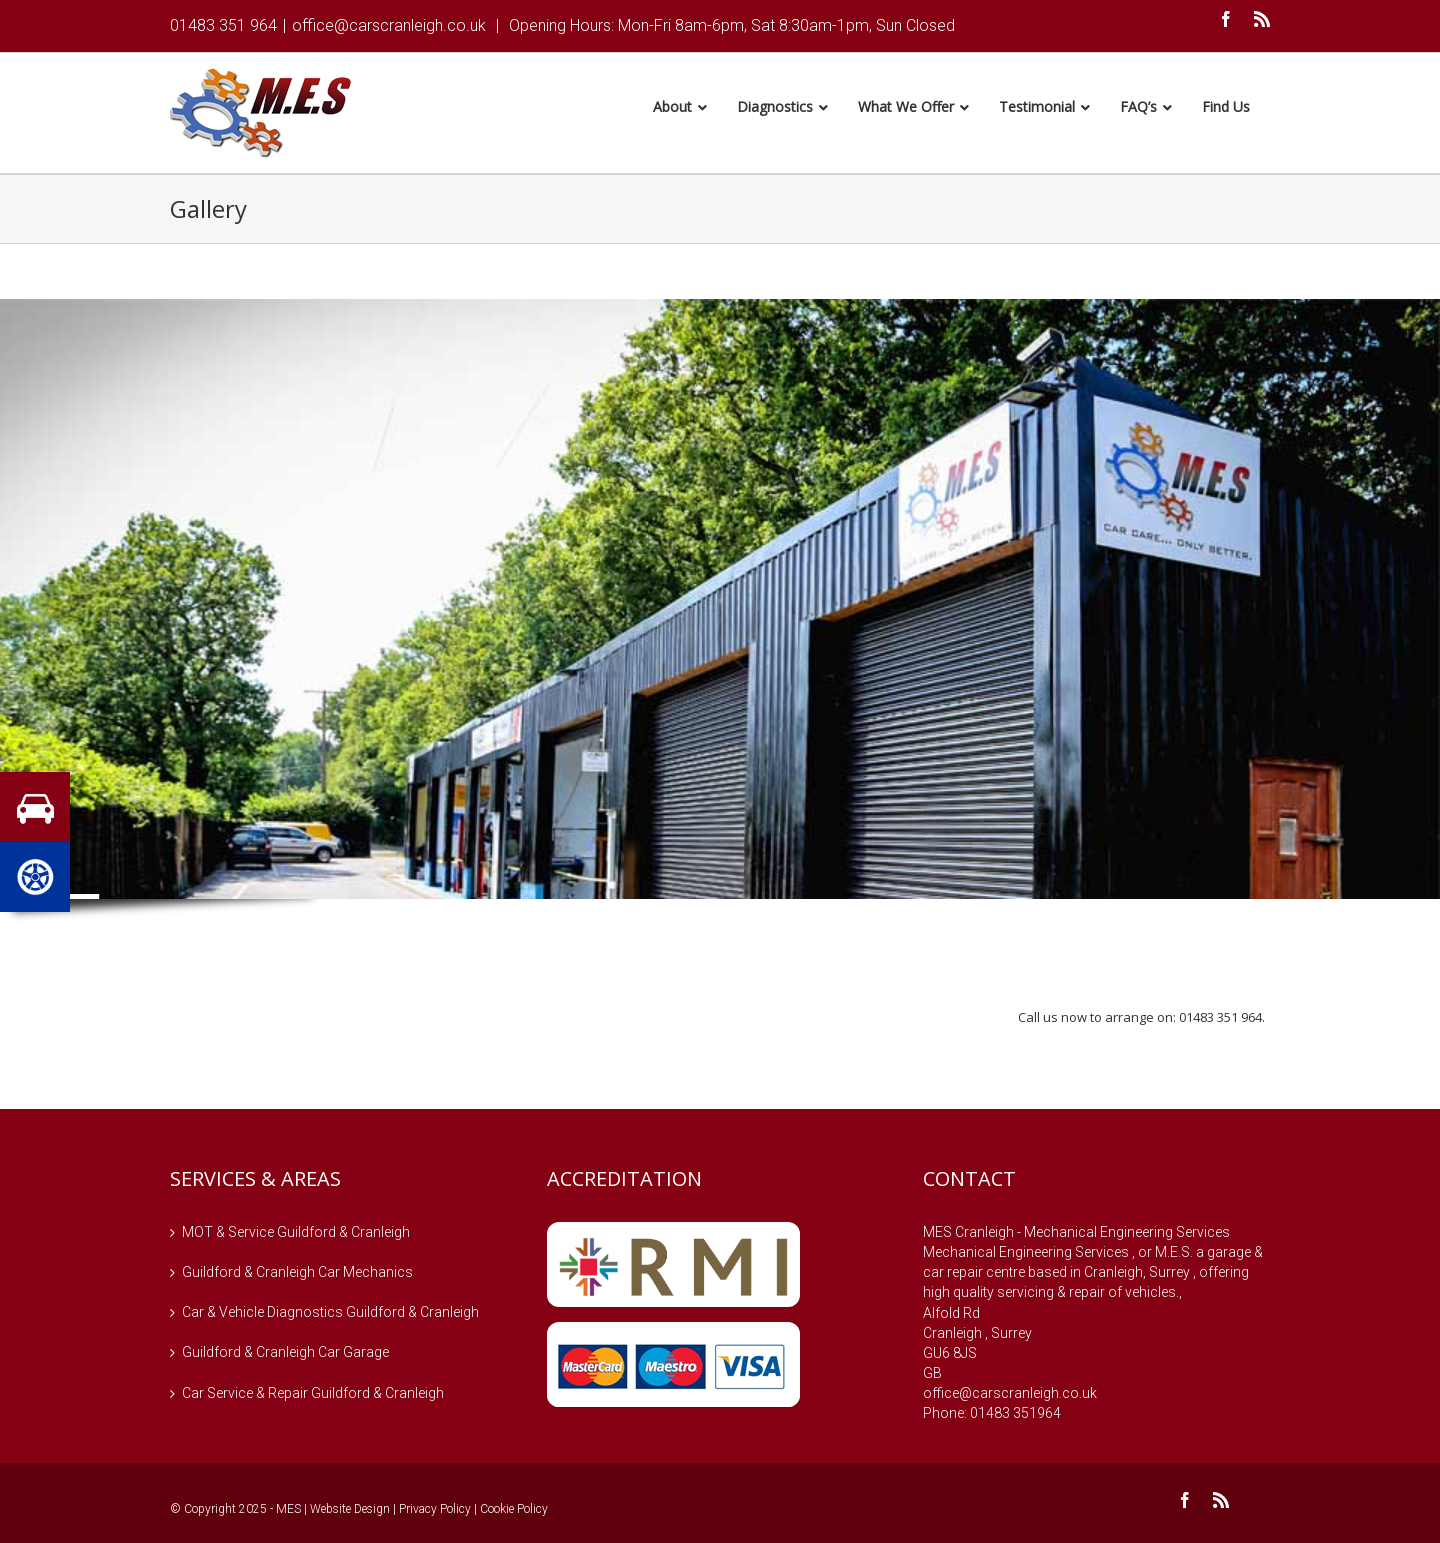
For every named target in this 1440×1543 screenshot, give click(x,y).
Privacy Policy (435, 1512)
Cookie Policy (514, 1512)
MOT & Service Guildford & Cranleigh (296, 1235)
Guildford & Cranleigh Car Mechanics (297, 1275)
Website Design (350, 1512)
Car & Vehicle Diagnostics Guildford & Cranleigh (330, 1315)
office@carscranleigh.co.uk (389, 25)
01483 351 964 (223, 25)
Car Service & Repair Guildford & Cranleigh (313, 1396)
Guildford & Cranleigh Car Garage (285, 1355)
